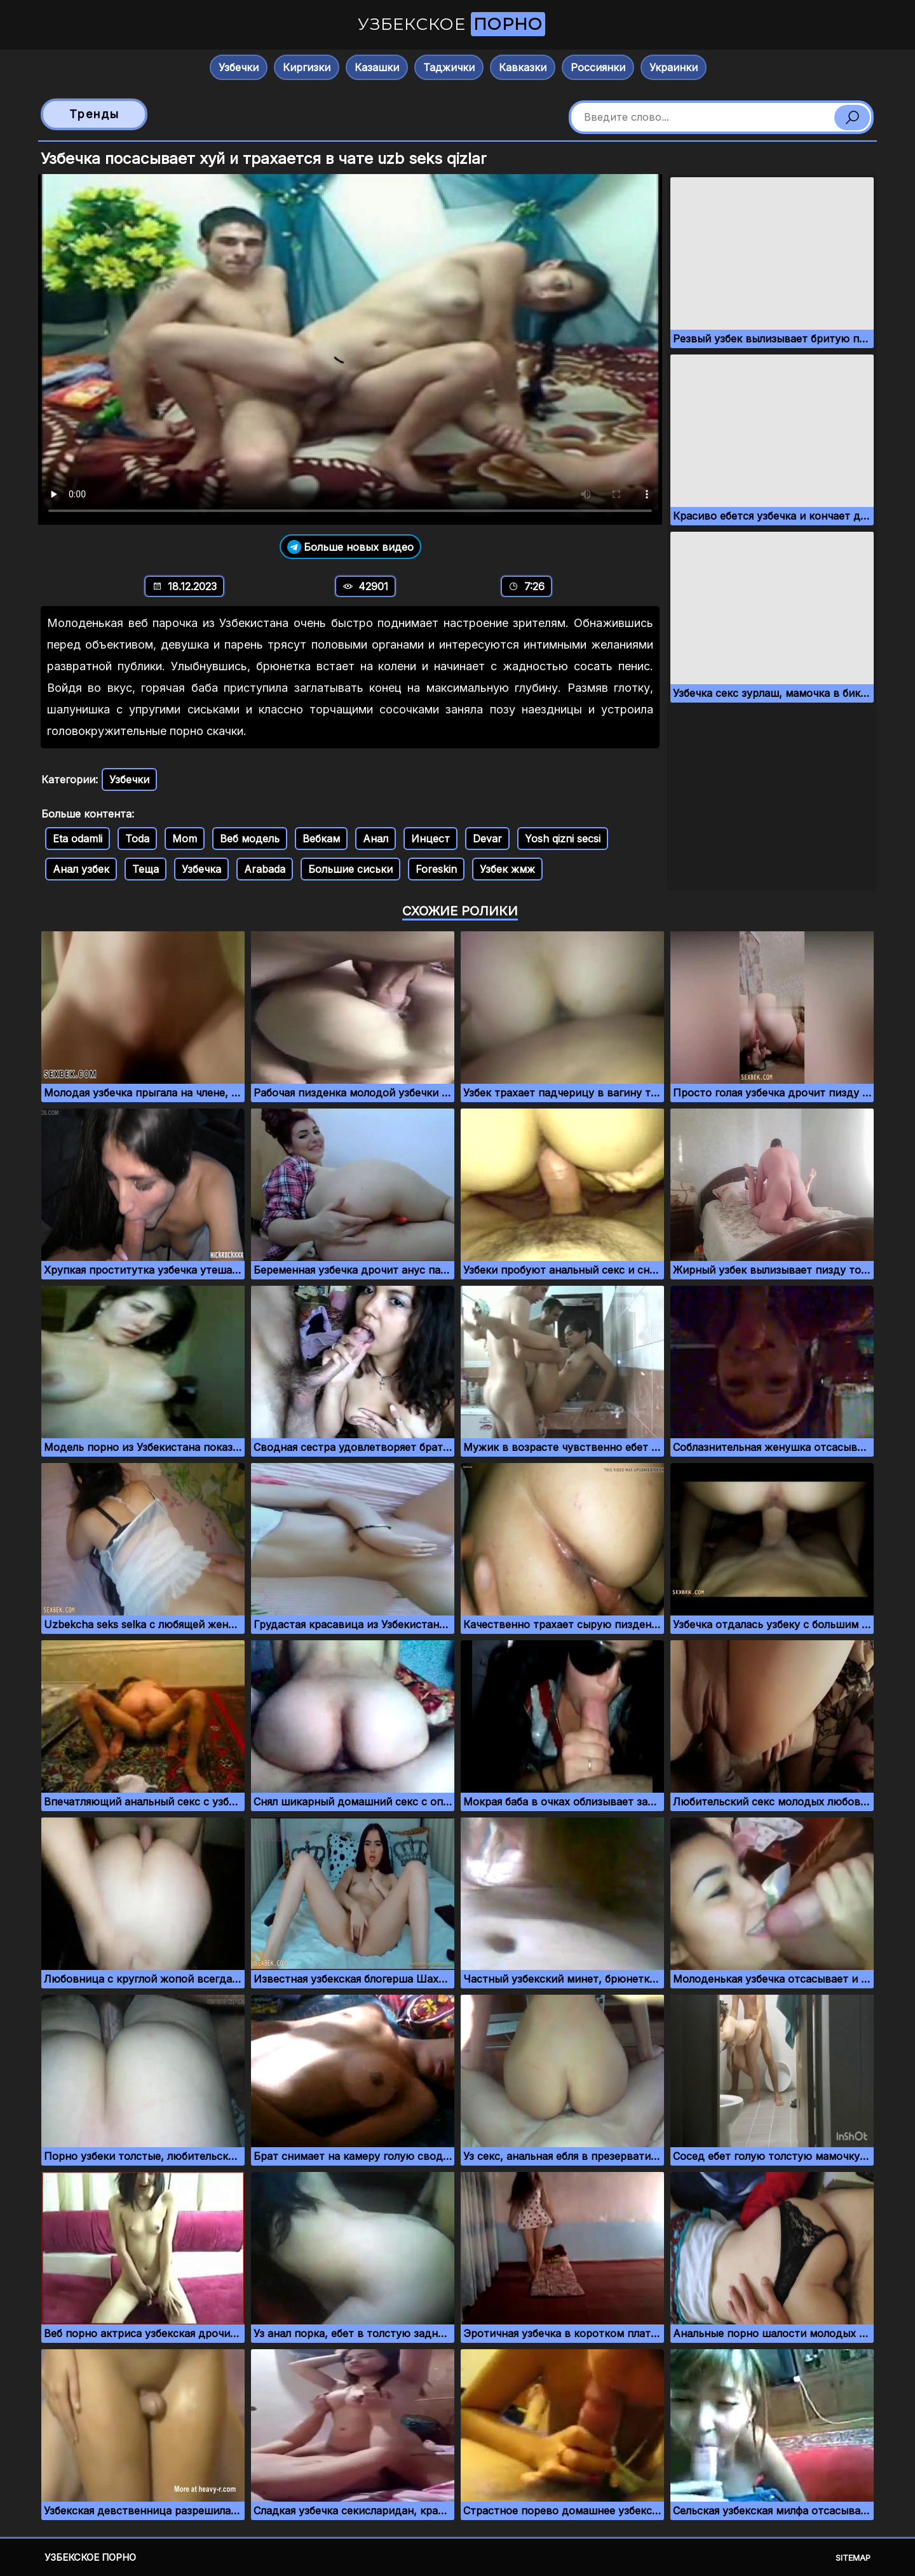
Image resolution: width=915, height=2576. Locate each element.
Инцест (430, 838)
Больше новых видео (350, 546)
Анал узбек (81, 869)
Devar (487, 838)
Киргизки (306, 67)
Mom (184, 838)
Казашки (377, 67)
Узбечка (201, 869)
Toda (137, 838)
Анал (375, 838)
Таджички (449, 67)
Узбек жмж (507, 869)
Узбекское (451, 24)
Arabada (264, 869)
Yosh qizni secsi (562, 838)
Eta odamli (77, 838)
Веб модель (250, 838)
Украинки (673, 67)
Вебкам (321, 838)
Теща (145, 869)
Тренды (94, 114)
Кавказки (522, 67)
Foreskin (436, 869)
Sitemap (853, 2557)
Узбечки (239, 67)
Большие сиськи (350, 869)
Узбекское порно (90, 2557)
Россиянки (598, 67)
